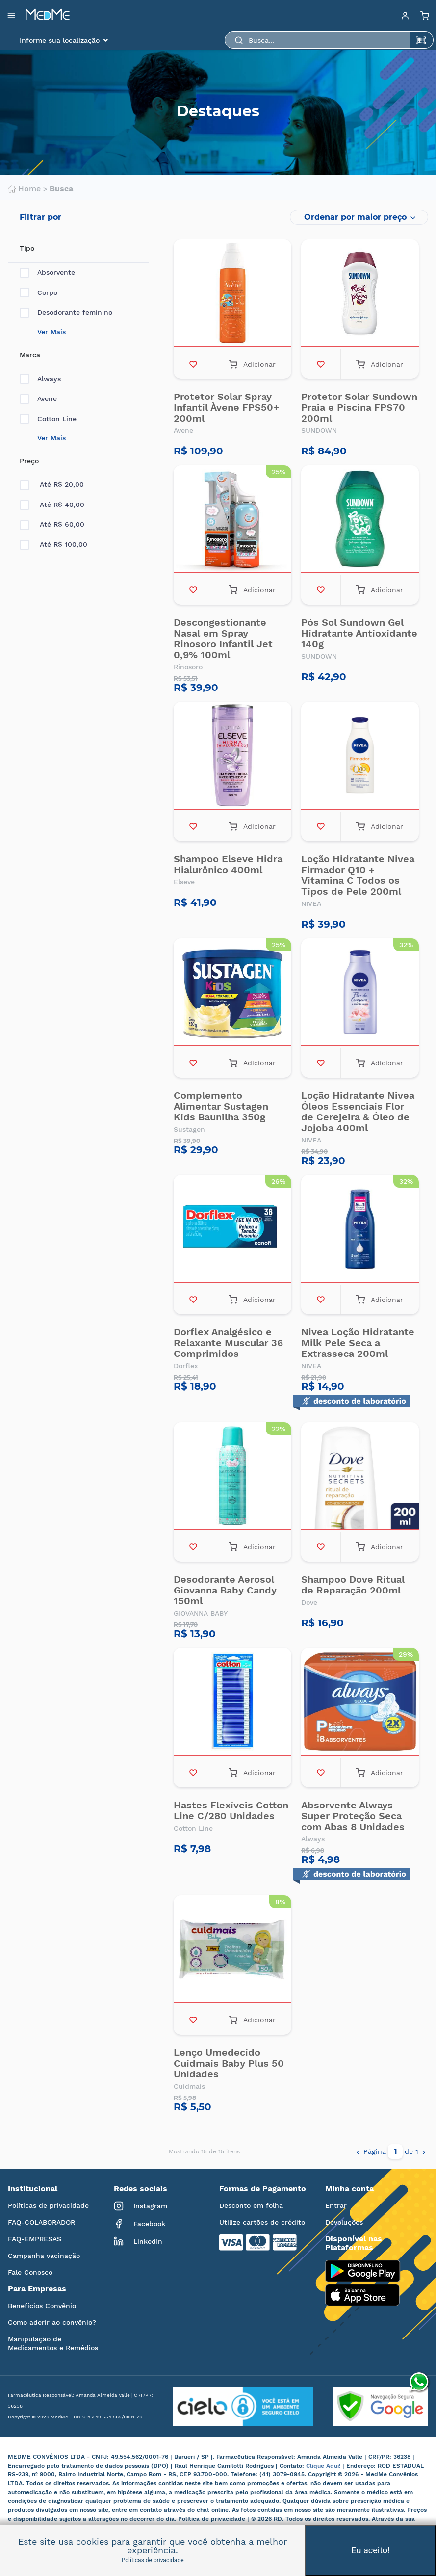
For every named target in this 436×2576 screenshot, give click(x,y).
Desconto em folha (251, 2205)
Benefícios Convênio (42, 2306)
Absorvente (47, 272)
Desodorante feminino (66, 312)
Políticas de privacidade (48, 2205)
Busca (61, 189)
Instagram (140, 2206)
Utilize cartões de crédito (262, 2222)
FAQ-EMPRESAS (34, 2239)
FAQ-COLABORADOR (41, 2222)
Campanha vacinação (44, 2255)
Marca (30, 355)
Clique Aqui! (324, 2465)
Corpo (38, 293)
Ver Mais (51, 332)
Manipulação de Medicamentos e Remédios (53, 2343)
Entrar (336, 2205)
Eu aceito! (371, 2550)
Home (24, 189)
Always (40, 379)
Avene (38, 399)
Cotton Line (48, 419)
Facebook (139, 2224)
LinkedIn (138, 2241)
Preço (29, 461)
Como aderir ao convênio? (52, 2322)
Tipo (27, 248)
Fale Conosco (30, 2272)
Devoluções (344, 2222)
